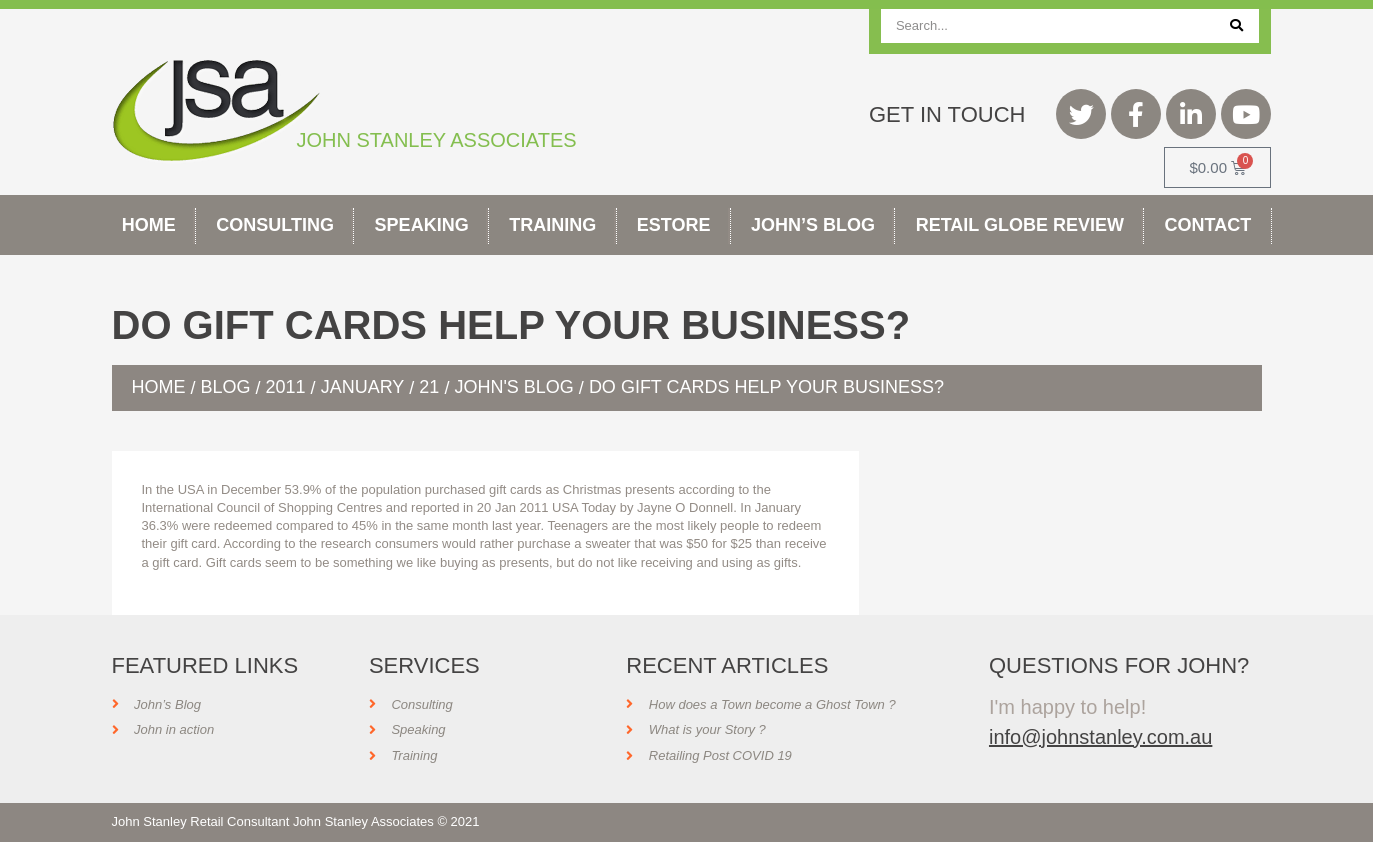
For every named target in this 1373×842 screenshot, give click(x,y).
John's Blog (513, 387)
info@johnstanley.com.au (1100, 737)
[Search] (1236, 26)
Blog (226, 387)
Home (149, 225)
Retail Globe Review (1020, 225)
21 (429, 387)
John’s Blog (813, 225)
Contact (1208, 225)
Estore (674, 225)
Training (552, 225)
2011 (286, 387)
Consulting (275, 225)
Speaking (422, 225)
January (363, 387)
